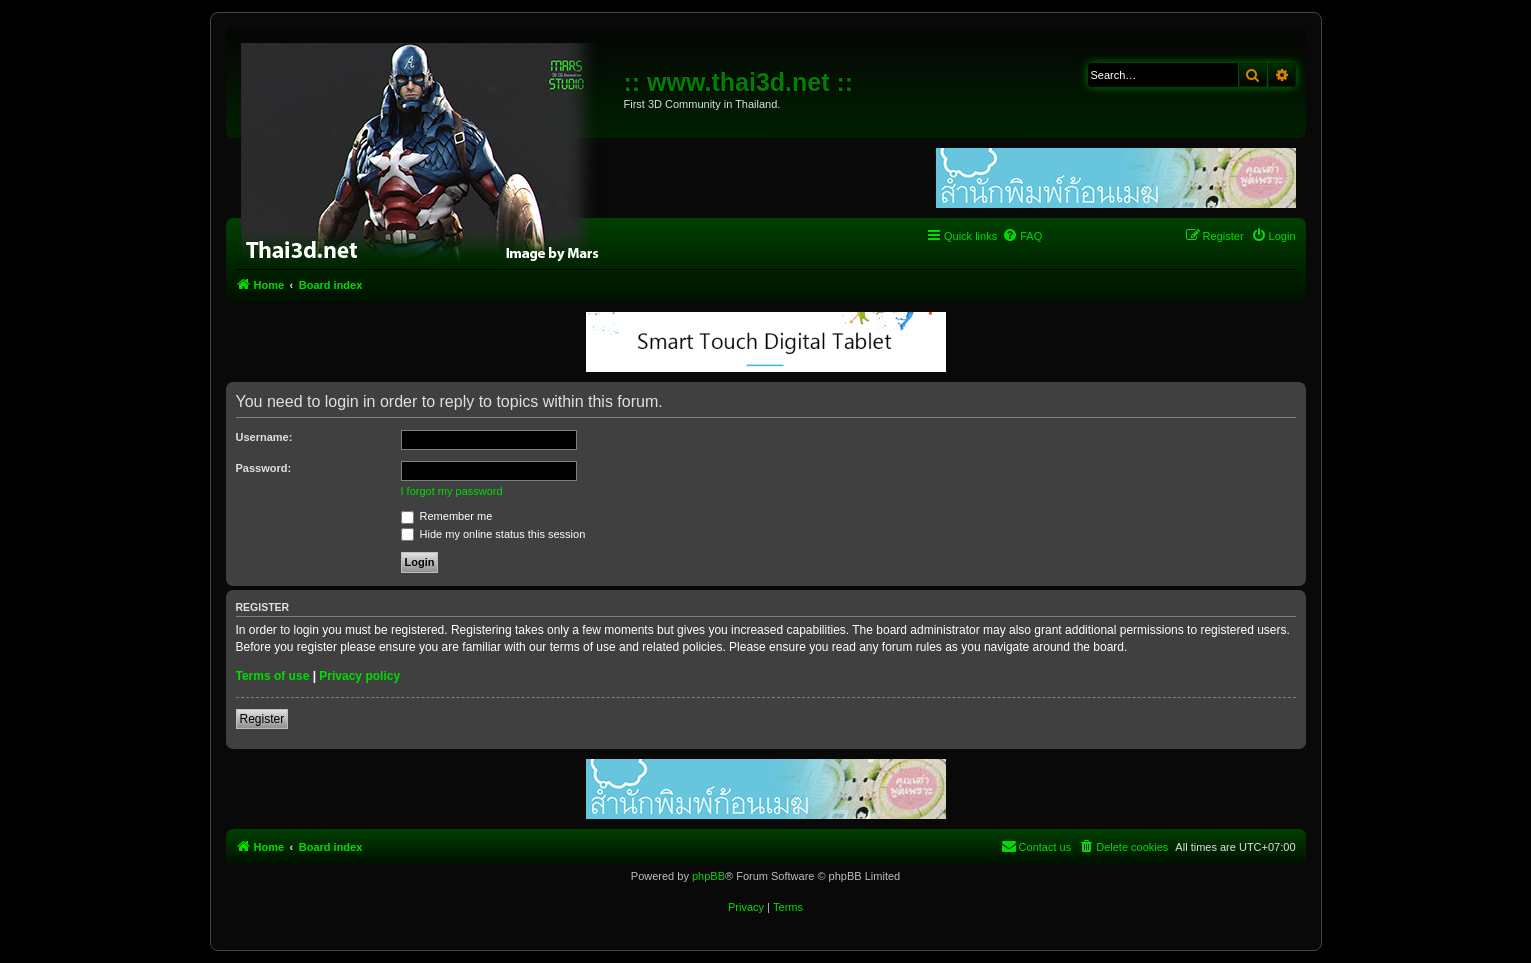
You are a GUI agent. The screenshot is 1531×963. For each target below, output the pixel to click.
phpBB (708, 876)
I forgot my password (452, 491)
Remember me (447, 516)
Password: (264, 468)
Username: (264, 437)
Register (262, 719)
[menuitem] (1022, 236)
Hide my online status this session (493, 534)
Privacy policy (359, 676)
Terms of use (273, 676)
